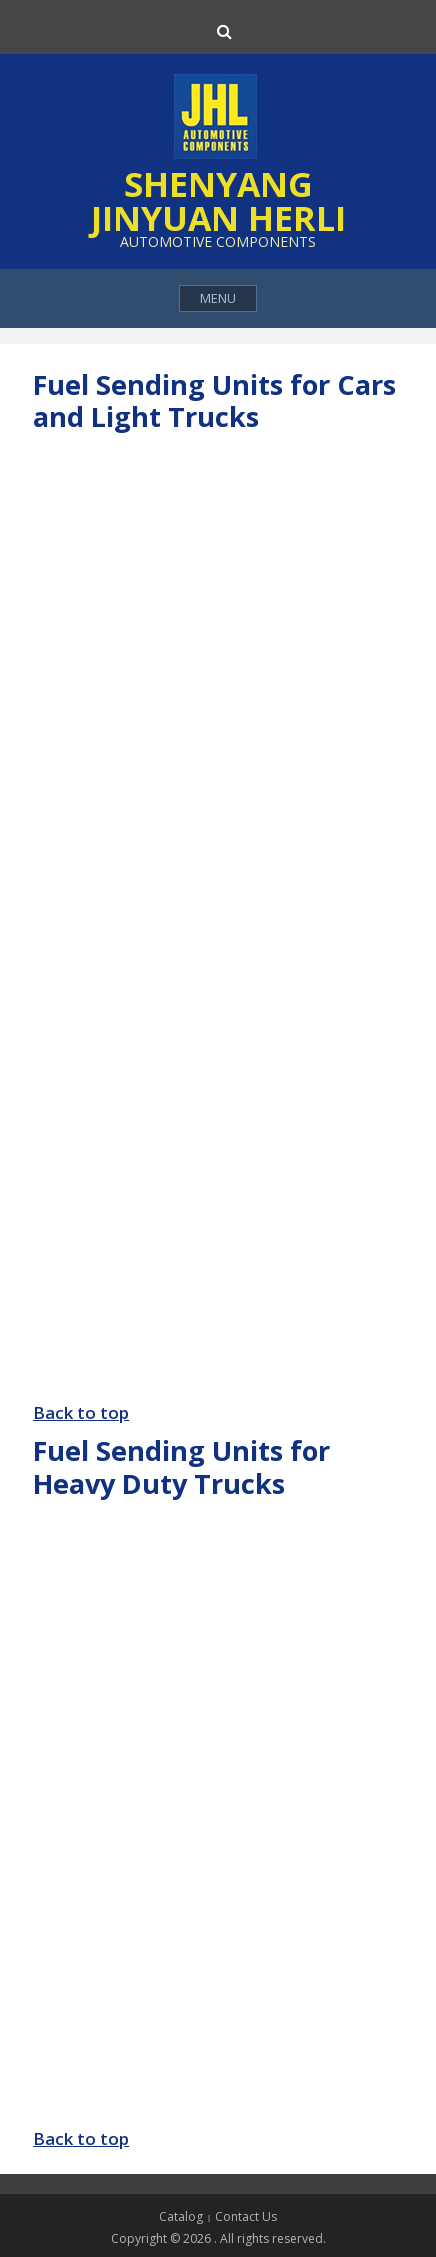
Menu (218, 298)
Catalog (181, 2216)
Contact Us (246, 2216)
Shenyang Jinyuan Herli (218, 201)
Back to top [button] (81, 1412)
